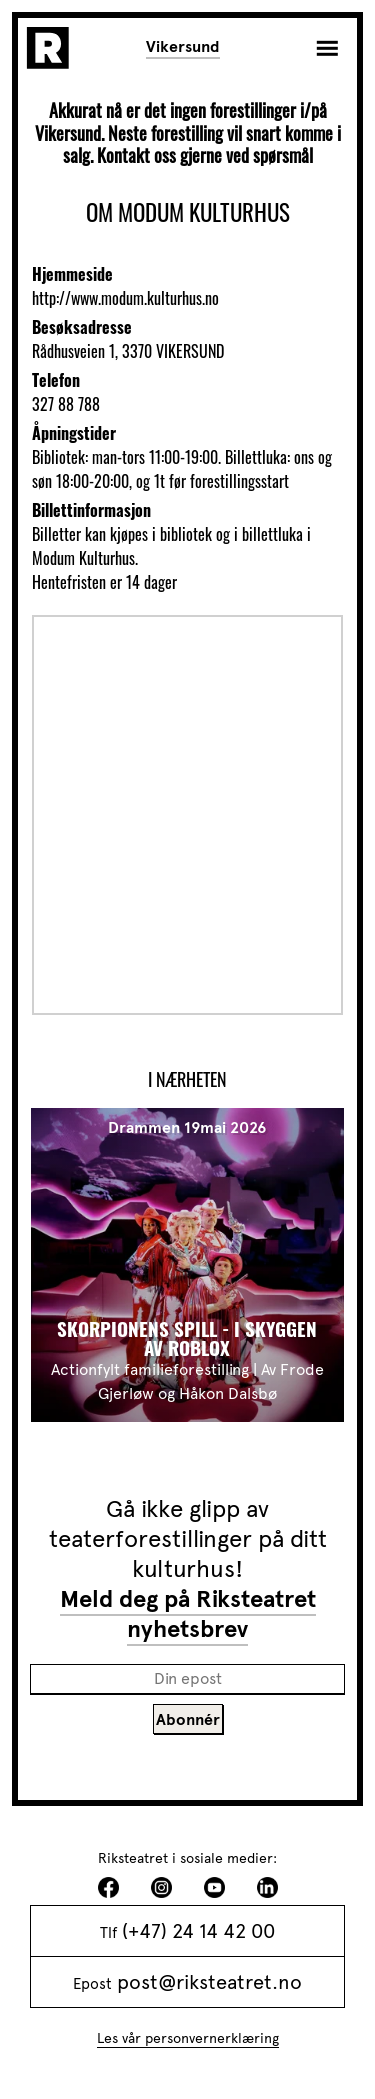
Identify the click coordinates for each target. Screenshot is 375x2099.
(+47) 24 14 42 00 (198, 1931)
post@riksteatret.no (209, 1982)
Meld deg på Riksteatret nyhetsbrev (188, 1614)
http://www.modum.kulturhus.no (125, 298)
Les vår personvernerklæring (188, 2038)
